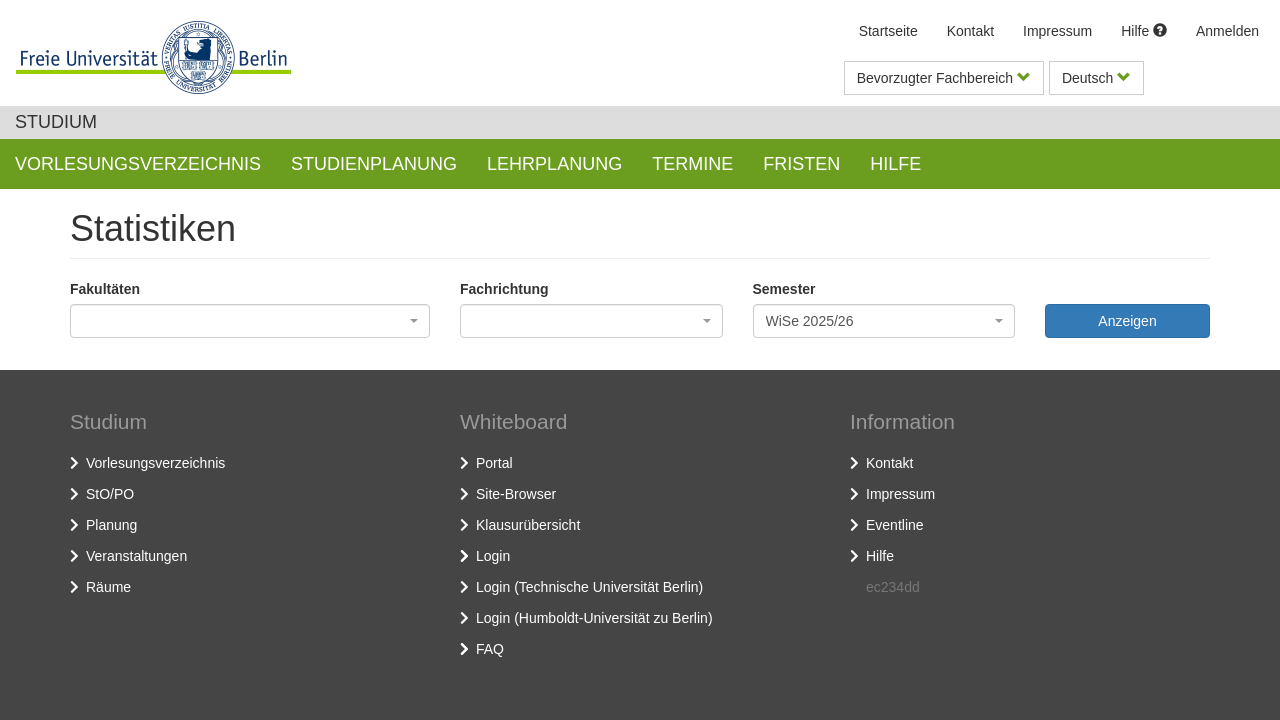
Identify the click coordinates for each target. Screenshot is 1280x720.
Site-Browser (516, 494)
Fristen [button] (801, 164)
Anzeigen (1127, 321)
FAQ (490, 649)
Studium (56, 122)
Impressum (1057, 31)
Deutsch (1096, 78)
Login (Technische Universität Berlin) (589, 587)
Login (493, 556)
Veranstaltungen (136, 556)
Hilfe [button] (895, 164)
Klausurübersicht (528, 525)
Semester (784, 289)
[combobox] (250, 321)
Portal (494, 463)
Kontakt (970, 31)
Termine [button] (692, 164)
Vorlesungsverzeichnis (155, 463)
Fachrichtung (504, 289)
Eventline (895, 525)
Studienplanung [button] (374, 164)
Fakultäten (105, 289)
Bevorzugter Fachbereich (944, 78)
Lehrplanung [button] (554, 164)
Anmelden (1227, 31)
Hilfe (1144, 31)
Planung (111, 525)
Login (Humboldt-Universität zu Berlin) (594, 618)
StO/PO (110, 494)
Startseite (888, 31)
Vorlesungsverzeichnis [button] (138, 164)
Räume (108, 587)
